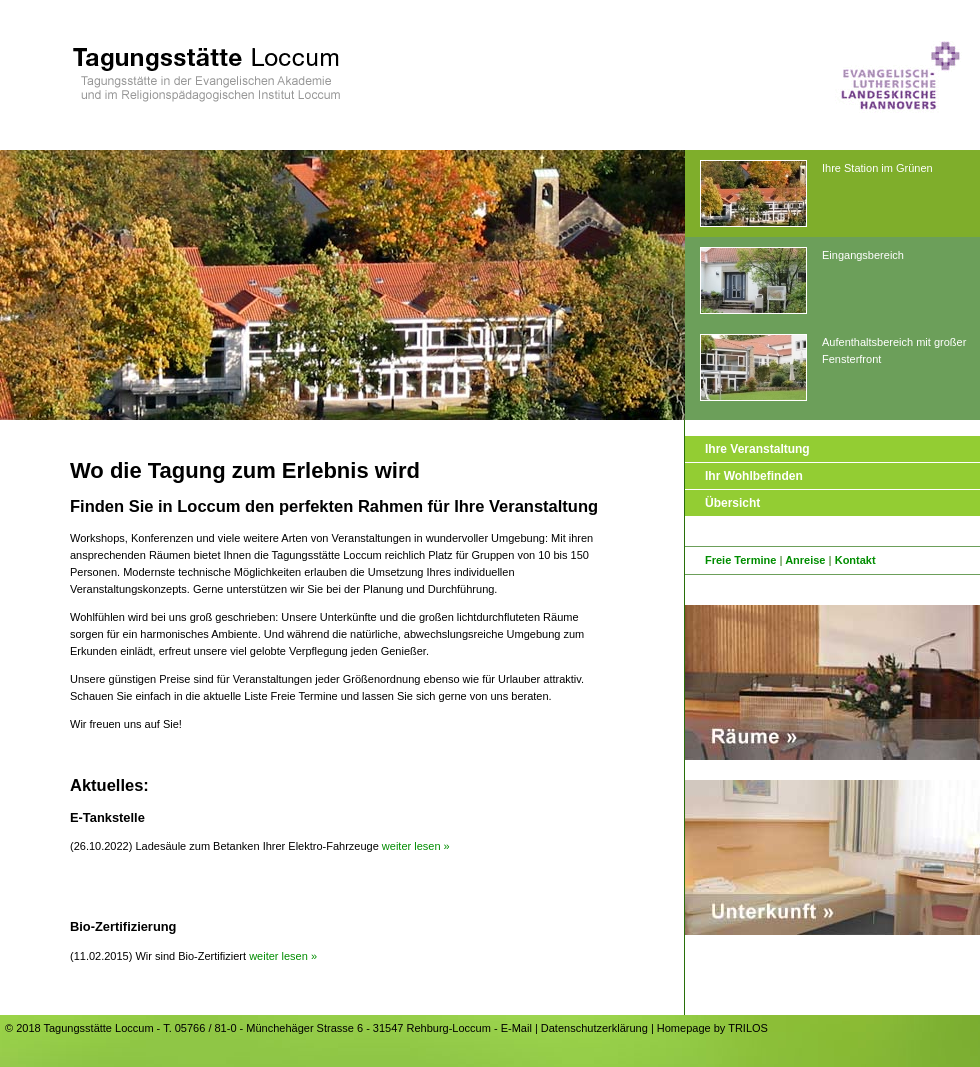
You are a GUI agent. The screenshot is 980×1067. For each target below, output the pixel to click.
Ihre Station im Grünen (816, 194)
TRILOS (748, 1028)
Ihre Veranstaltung (757, 449)
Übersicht (732, 503)
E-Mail (516, 1028)
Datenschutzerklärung (594, 1028)
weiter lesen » (416, 846)
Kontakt (855, 560)
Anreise (805, 560)
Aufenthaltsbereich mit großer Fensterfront (833, 368)
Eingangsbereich (802, 281)
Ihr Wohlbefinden (754, 476)
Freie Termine (740, 560)
